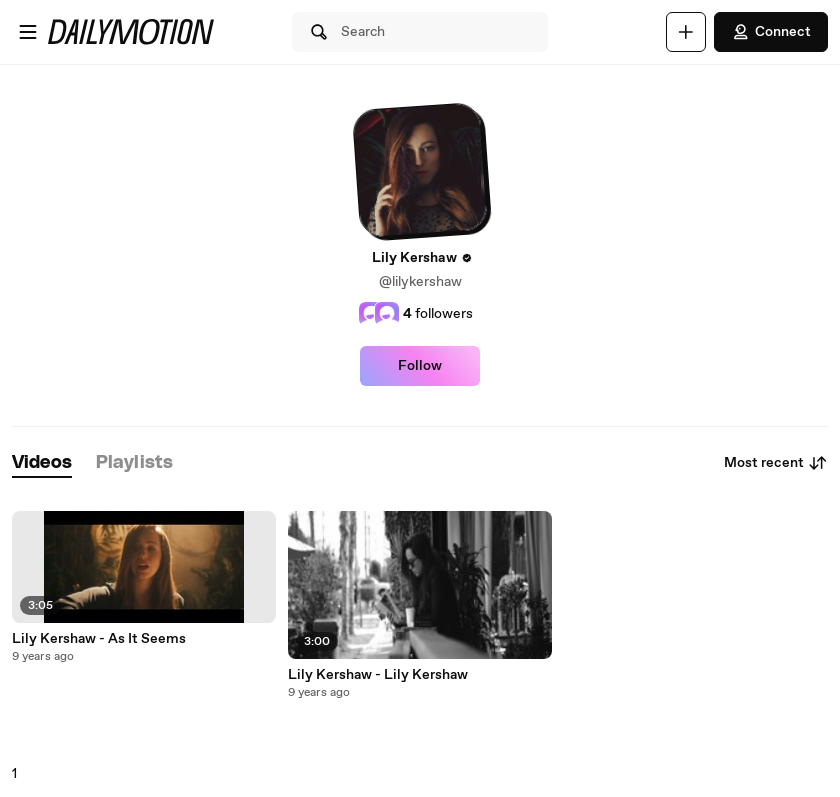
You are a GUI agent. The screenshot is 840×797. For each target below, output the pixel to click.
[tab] (42, 463)
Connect (771, 32)
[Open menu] (28, 32)
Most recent (776, 463)
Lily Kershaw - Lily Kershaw (378, 675)
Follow (420, 366)
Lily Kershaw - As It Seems (99, 639)
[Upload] (686, 32)
